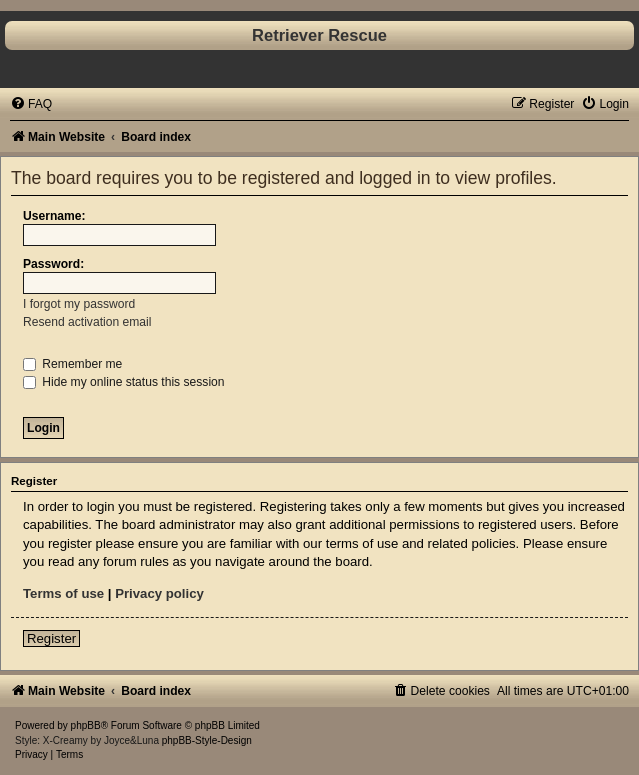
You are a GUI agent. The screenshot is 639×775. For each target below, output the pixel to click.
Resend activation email (87, 322)
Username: (54, 216)
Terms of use (63, 593)
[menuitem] (31, 104)
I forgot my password (79, 304)
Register (51, 638)
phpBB (86, 725)
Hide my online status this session (124, 382)
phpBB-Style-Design (207, 740)
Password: (53, 264)
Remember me (72, 364)
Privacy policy (159, 593)
